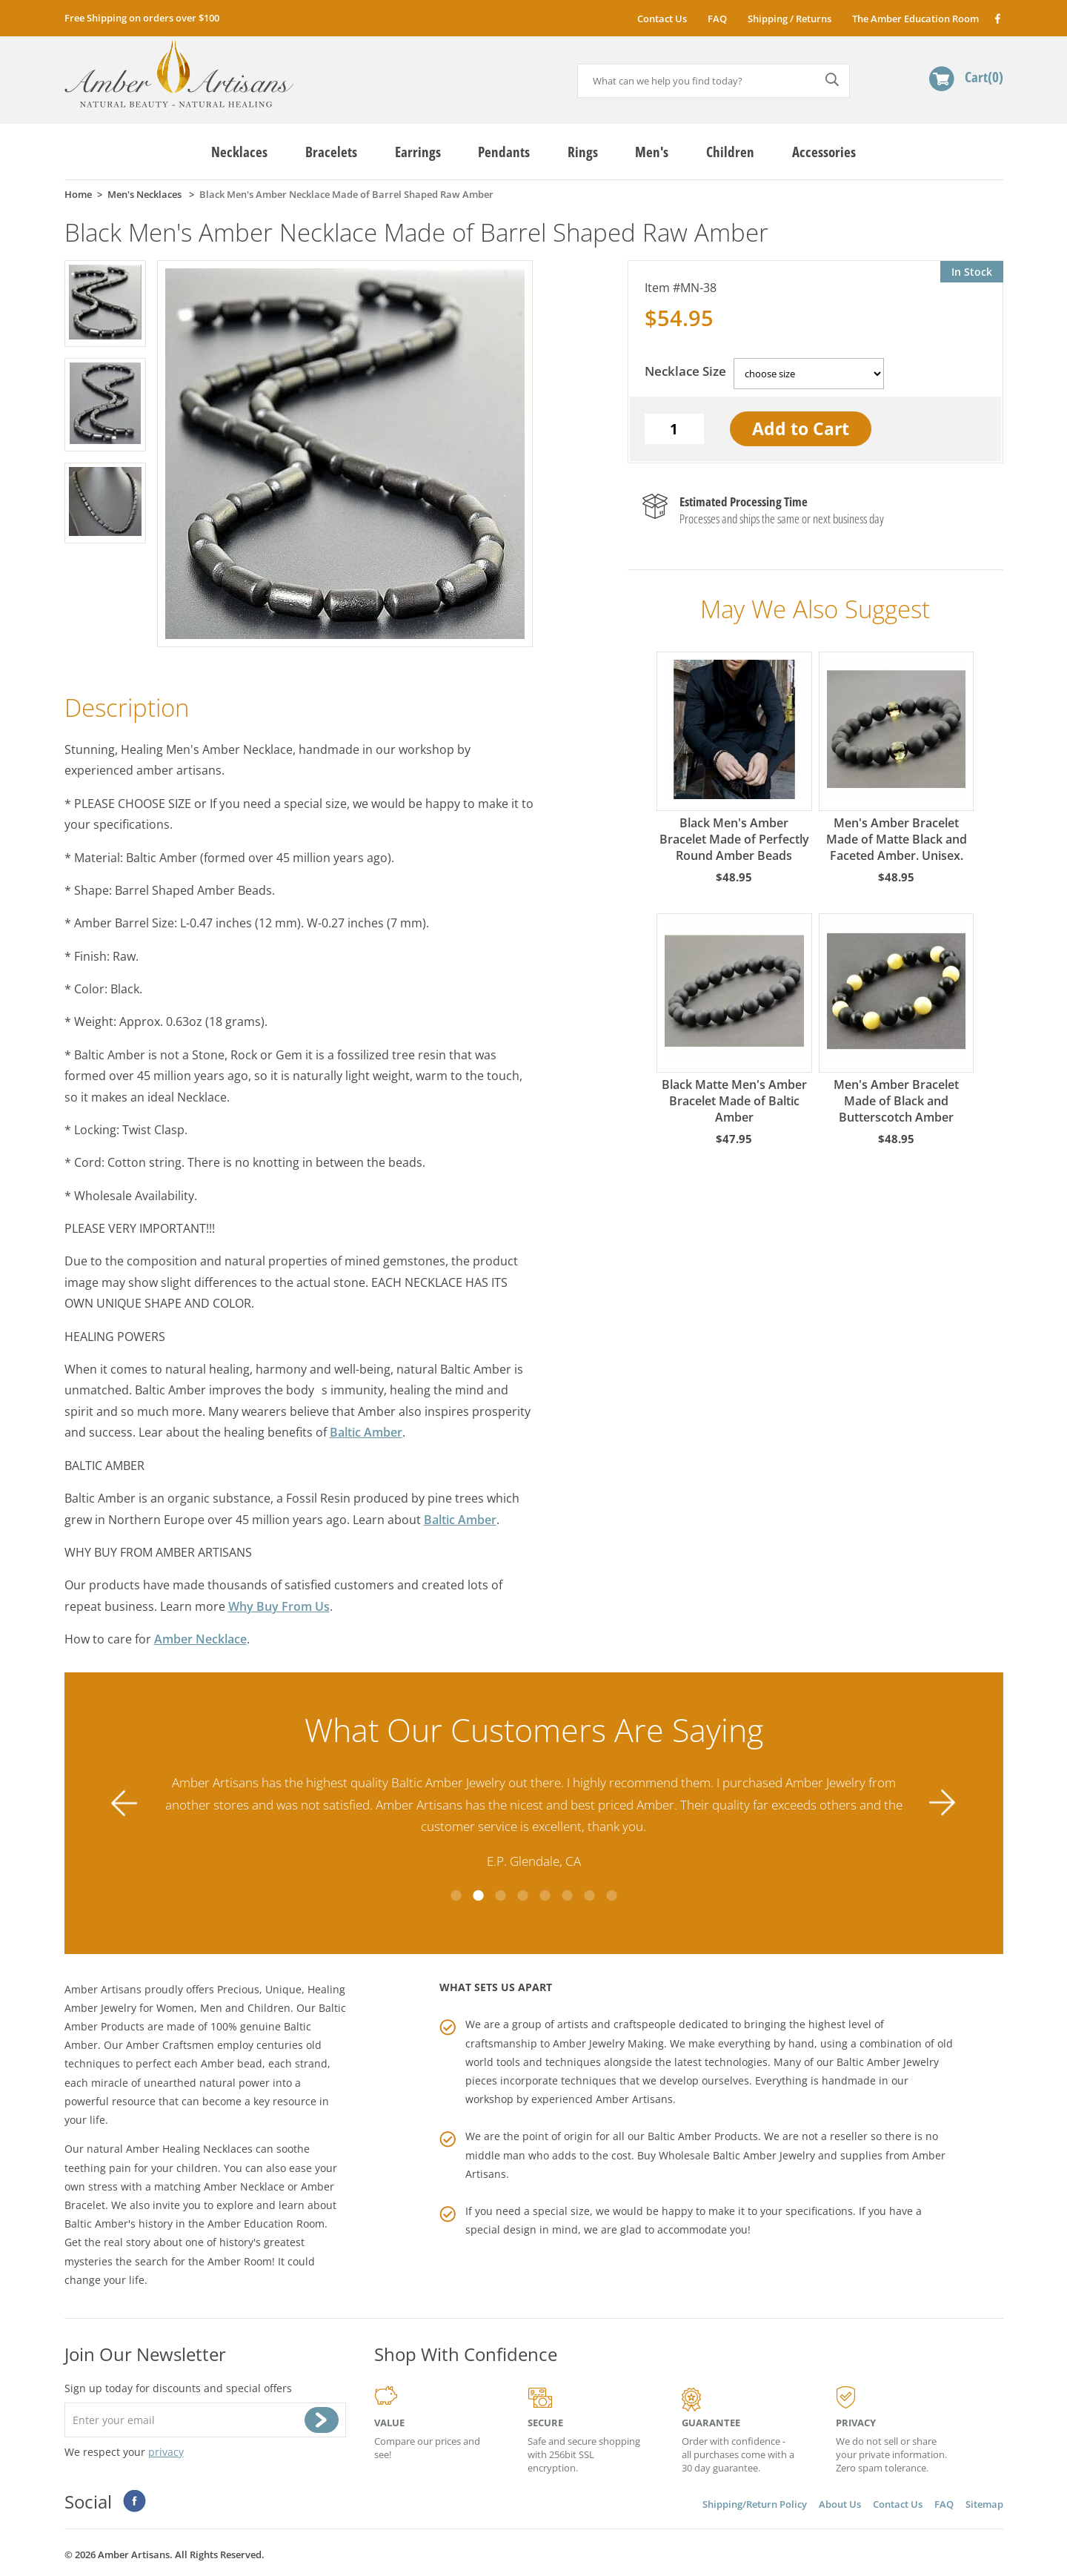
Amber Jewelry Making (608, 2043)
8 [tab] (611, 1895)
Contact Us (662, 18)
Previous (124, 1803)
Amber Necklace (200, 1639)
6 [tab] (566, 1895)
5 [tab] (544, 1895)
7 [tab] (589, 1895)
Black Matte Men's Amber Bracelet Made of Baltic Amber (734, 1019)
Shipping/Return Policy (754, 2504)
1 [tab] (455, 1895)
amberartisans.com (178, 73)
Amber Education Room (266, 2223)
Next (942, 1803)
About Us (840, 2504)
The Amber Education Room (915, 18)
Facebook (997, 18)
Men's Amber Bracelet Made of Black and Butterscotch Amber (896, 1019)
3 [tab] (500, 1895)
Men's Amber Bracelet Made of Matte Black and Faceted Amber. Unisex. (896, 758)
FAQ (717, 18)
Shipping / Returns (789, 18)
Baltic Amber (366, 1432)
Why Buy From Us (279, 1606)
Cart (984, 76)
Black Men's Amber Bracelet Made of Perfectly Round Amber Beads (734, 758)
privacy (166, 2452)
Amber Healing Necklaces (189, 2149)
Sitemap (984, 2504)
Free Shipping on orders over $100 (141, 17)
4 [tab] (522, 1895)
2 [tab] (478, 1895)
